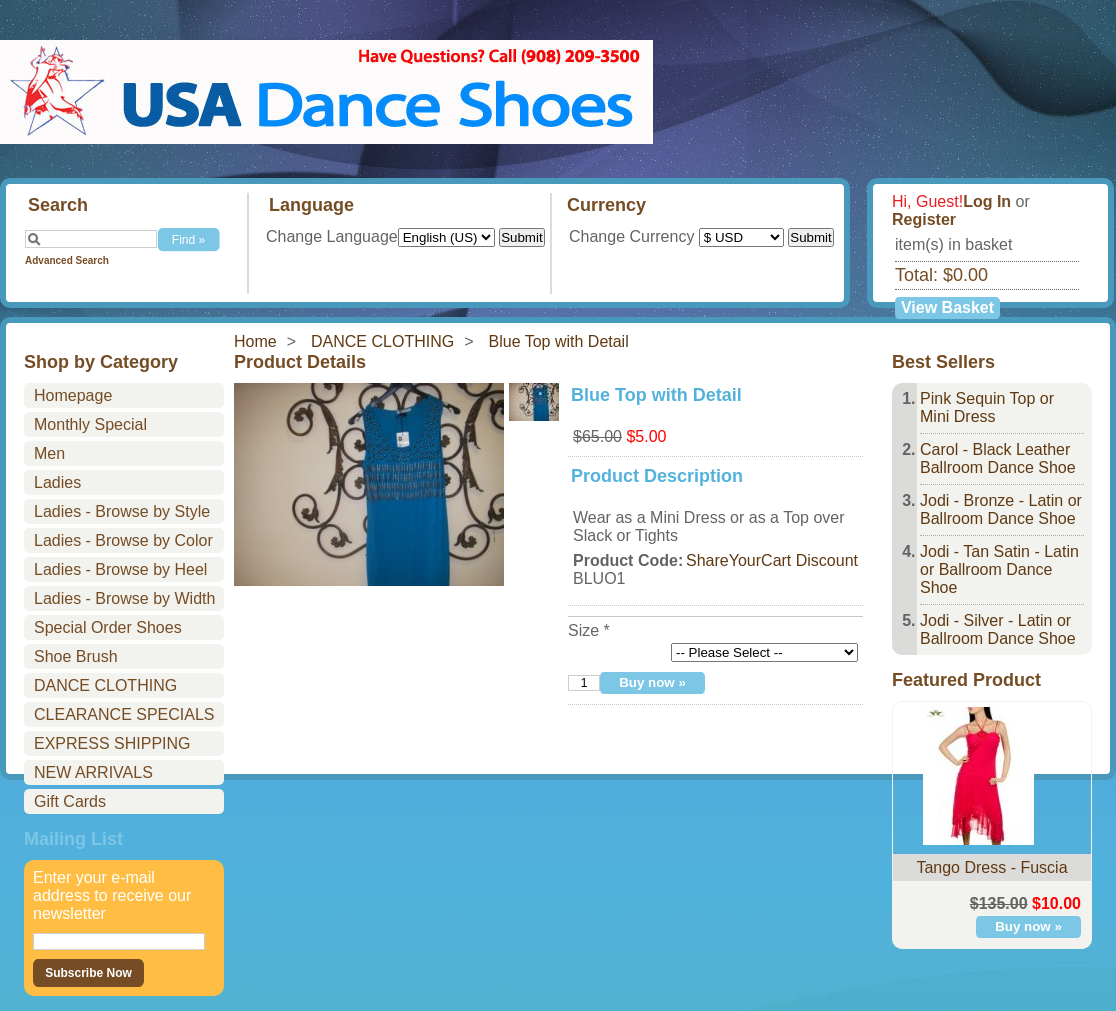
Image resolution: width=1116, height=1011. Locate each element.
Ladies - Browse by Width (124, 598)
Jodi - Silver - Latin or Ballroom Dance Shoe (998, 629)
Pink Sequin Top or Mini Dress (987, 407)
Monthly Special (90, 424)
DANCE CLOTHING (382, 341)
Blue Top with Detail (559, 341)
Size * (589, 630)
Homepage (73, 395)
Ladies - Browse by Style (122, 511)
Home (255, 341)
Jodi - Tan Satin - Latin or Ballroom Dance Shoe (999, 569)
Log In (987, 201)
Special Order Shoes (108, 627)
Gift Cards (70, 801)
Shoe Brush (76, 656)
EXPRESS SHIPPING (112, 743)
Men (49, 453)
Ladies (57, 482)
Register (924, 219)
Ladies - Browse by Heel (120, 569)
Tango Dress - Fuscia (991, 867)
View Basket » (947, 309)
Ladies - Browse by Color (123, 540)
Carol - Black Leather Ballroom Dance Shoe (998, 458)
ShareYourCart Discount (772, 560)
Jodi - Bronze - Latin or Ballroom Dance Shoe (1001, 509)
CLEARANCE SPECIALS (124, 714)
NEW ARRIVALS (93, 772)
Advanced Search (67, 260)
